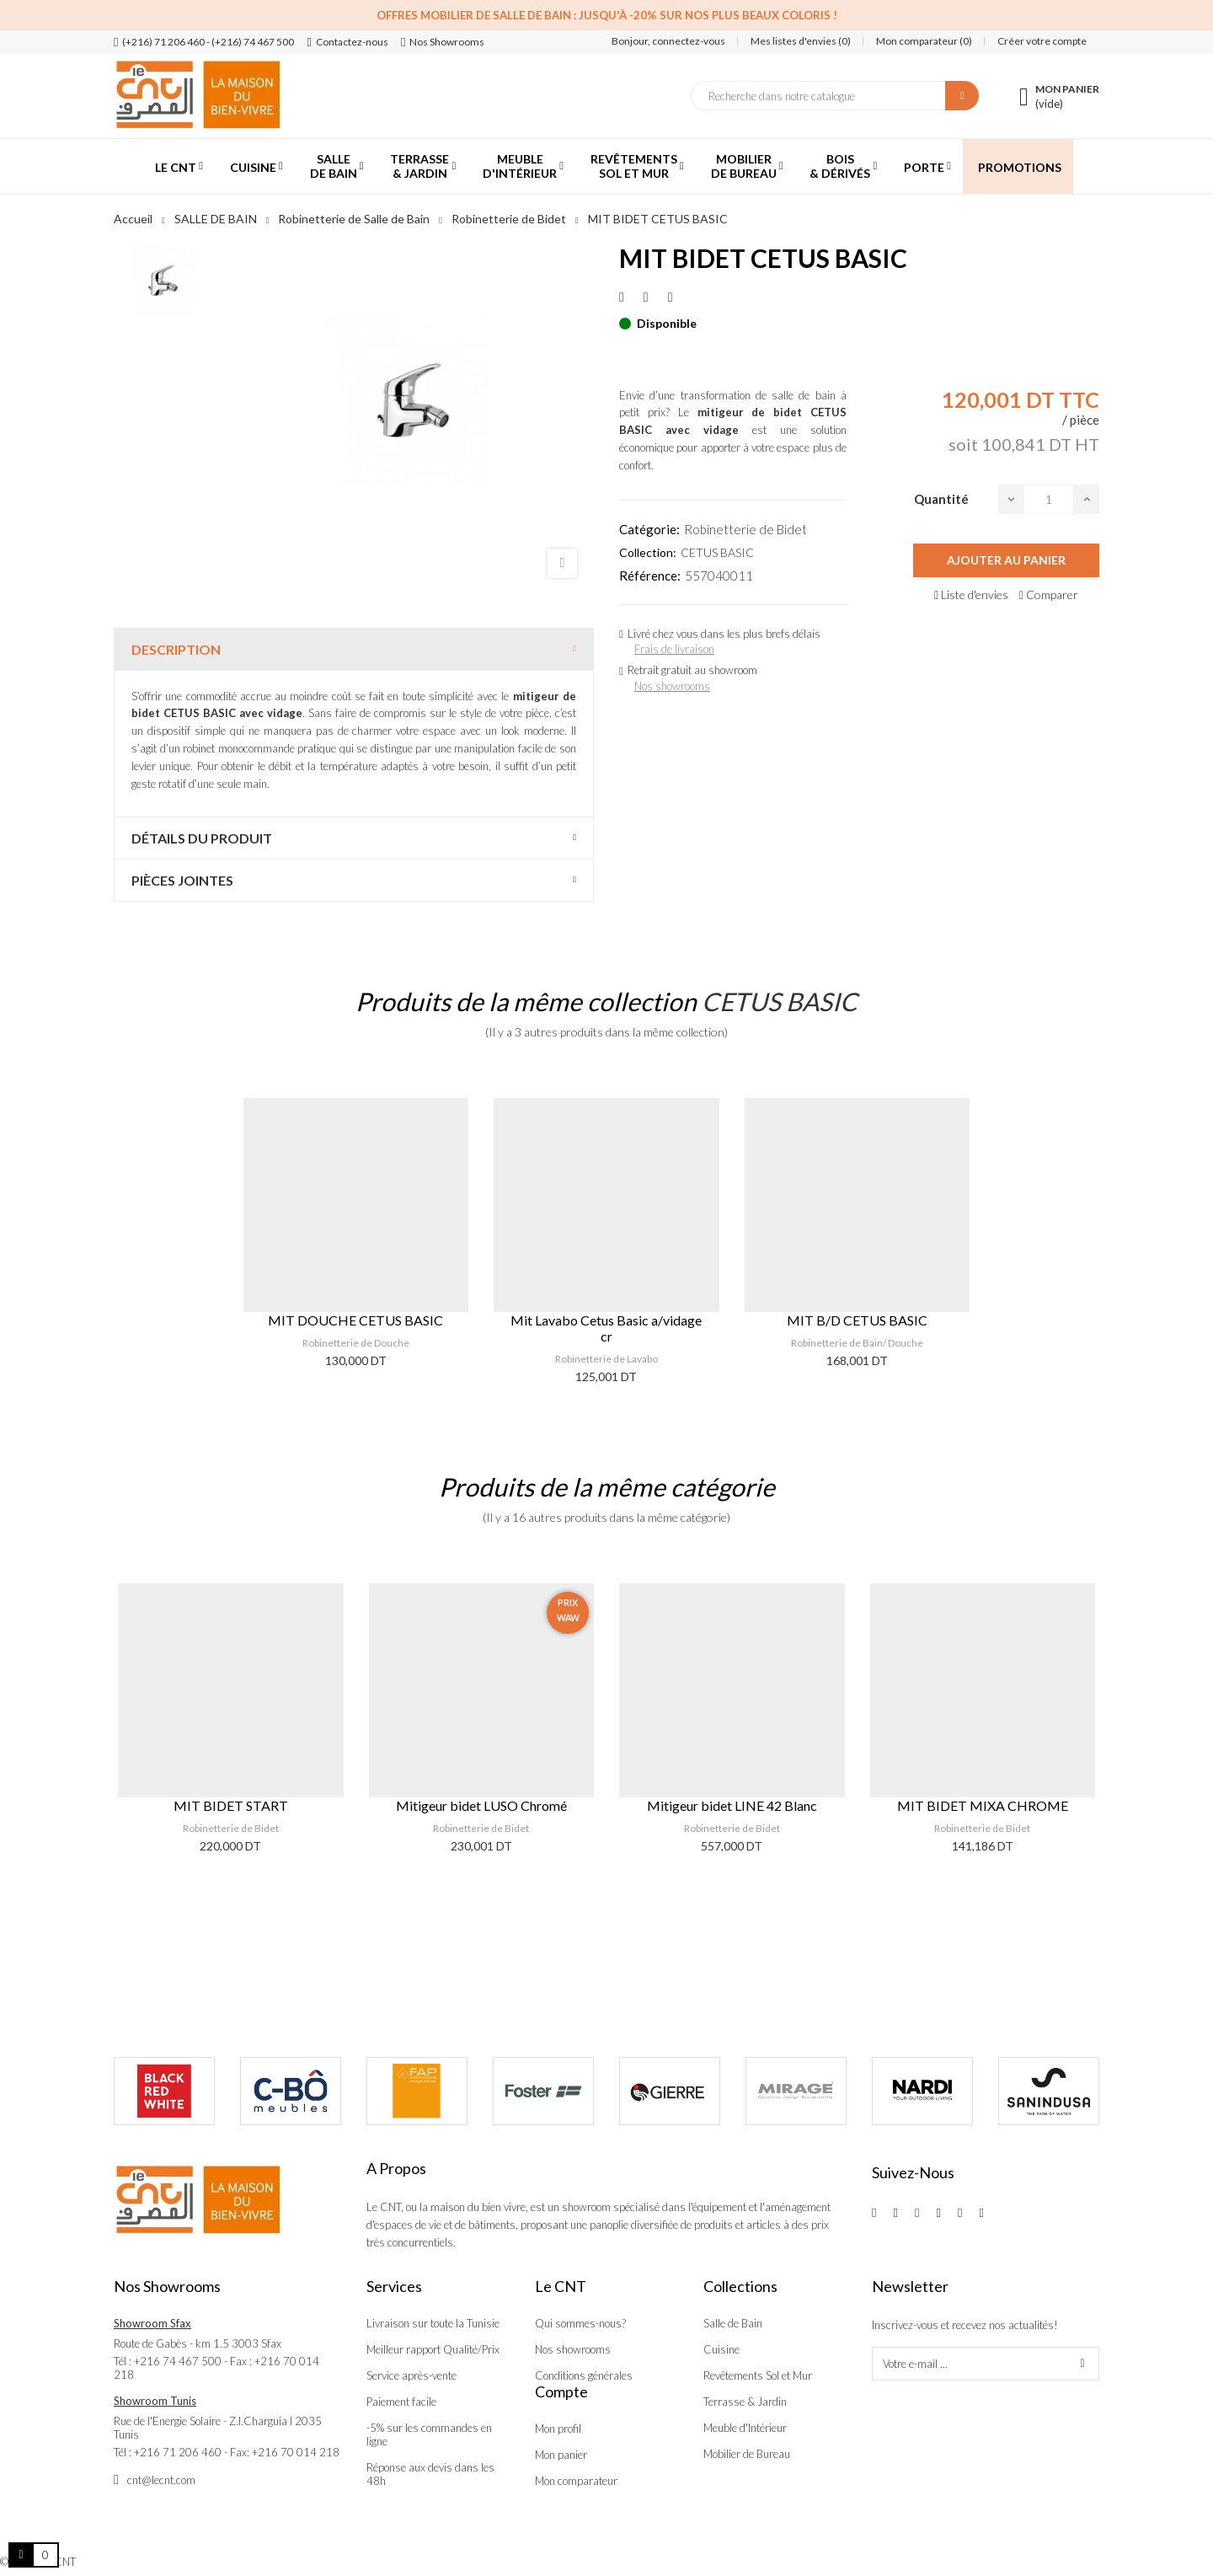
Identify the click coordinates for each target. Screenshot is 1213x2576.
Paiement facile (401, 2401)
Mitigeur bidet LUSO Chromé (481, 1805)
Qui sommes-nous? (580, 2323)
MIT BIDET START (231, 1805)
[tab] (354, 649)
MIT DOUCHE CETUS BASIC (355, 1320)
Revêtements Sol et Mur (757, 2375)
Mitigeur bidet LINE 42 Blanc (732, 1805)
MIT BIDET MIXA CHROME (982, 1805)
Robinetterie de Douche (355, 1342)
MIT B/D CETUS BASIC (857, 1320)
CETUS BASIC (717, 552)
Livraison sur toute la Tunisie (433, 2323)
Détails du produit (201, 838)
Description (176, 649)
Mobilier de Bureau (746, 2454)
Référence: (650, 575)
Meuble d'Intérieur (745, 2427)
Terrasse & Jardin (745, 2401)
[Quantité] (1048, 499)
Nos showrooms (672, 686)
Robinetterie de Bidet (745, 529)
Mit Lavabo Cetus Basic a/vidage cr (606, 1328)
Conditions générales (584, 2375)
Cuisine (721, 2349)
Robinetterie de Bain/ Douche (857, 1342)
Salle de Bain (732, 2323)
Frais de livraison (674, 649)
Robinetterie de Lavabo (606, 1358)
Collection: (647, 552)
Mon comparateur (576, 2481)
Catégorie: (649, 529)
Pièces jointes (182, 880)
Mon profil (558, 2428)
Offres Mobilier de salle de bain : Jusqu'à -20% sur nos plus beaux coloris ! (607, 15)
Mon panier (561, 2454)
